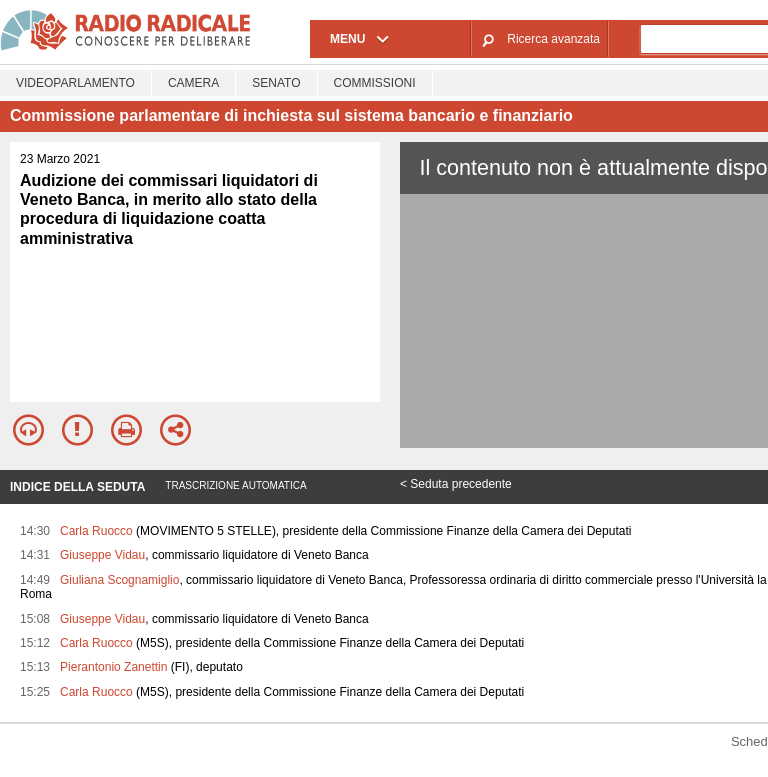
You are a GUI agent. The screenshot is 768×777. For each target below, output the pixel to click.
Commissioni (375, 83)
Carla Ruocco (96, 531)
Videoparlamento (75, 83)
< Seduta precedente (456, 484)
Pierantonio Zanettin (113, 667)
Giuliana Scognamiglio (119, 580)
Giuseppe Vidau (102, 555)
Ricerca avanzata (553, 39)
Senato (276, 83)
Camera (193, 83)
